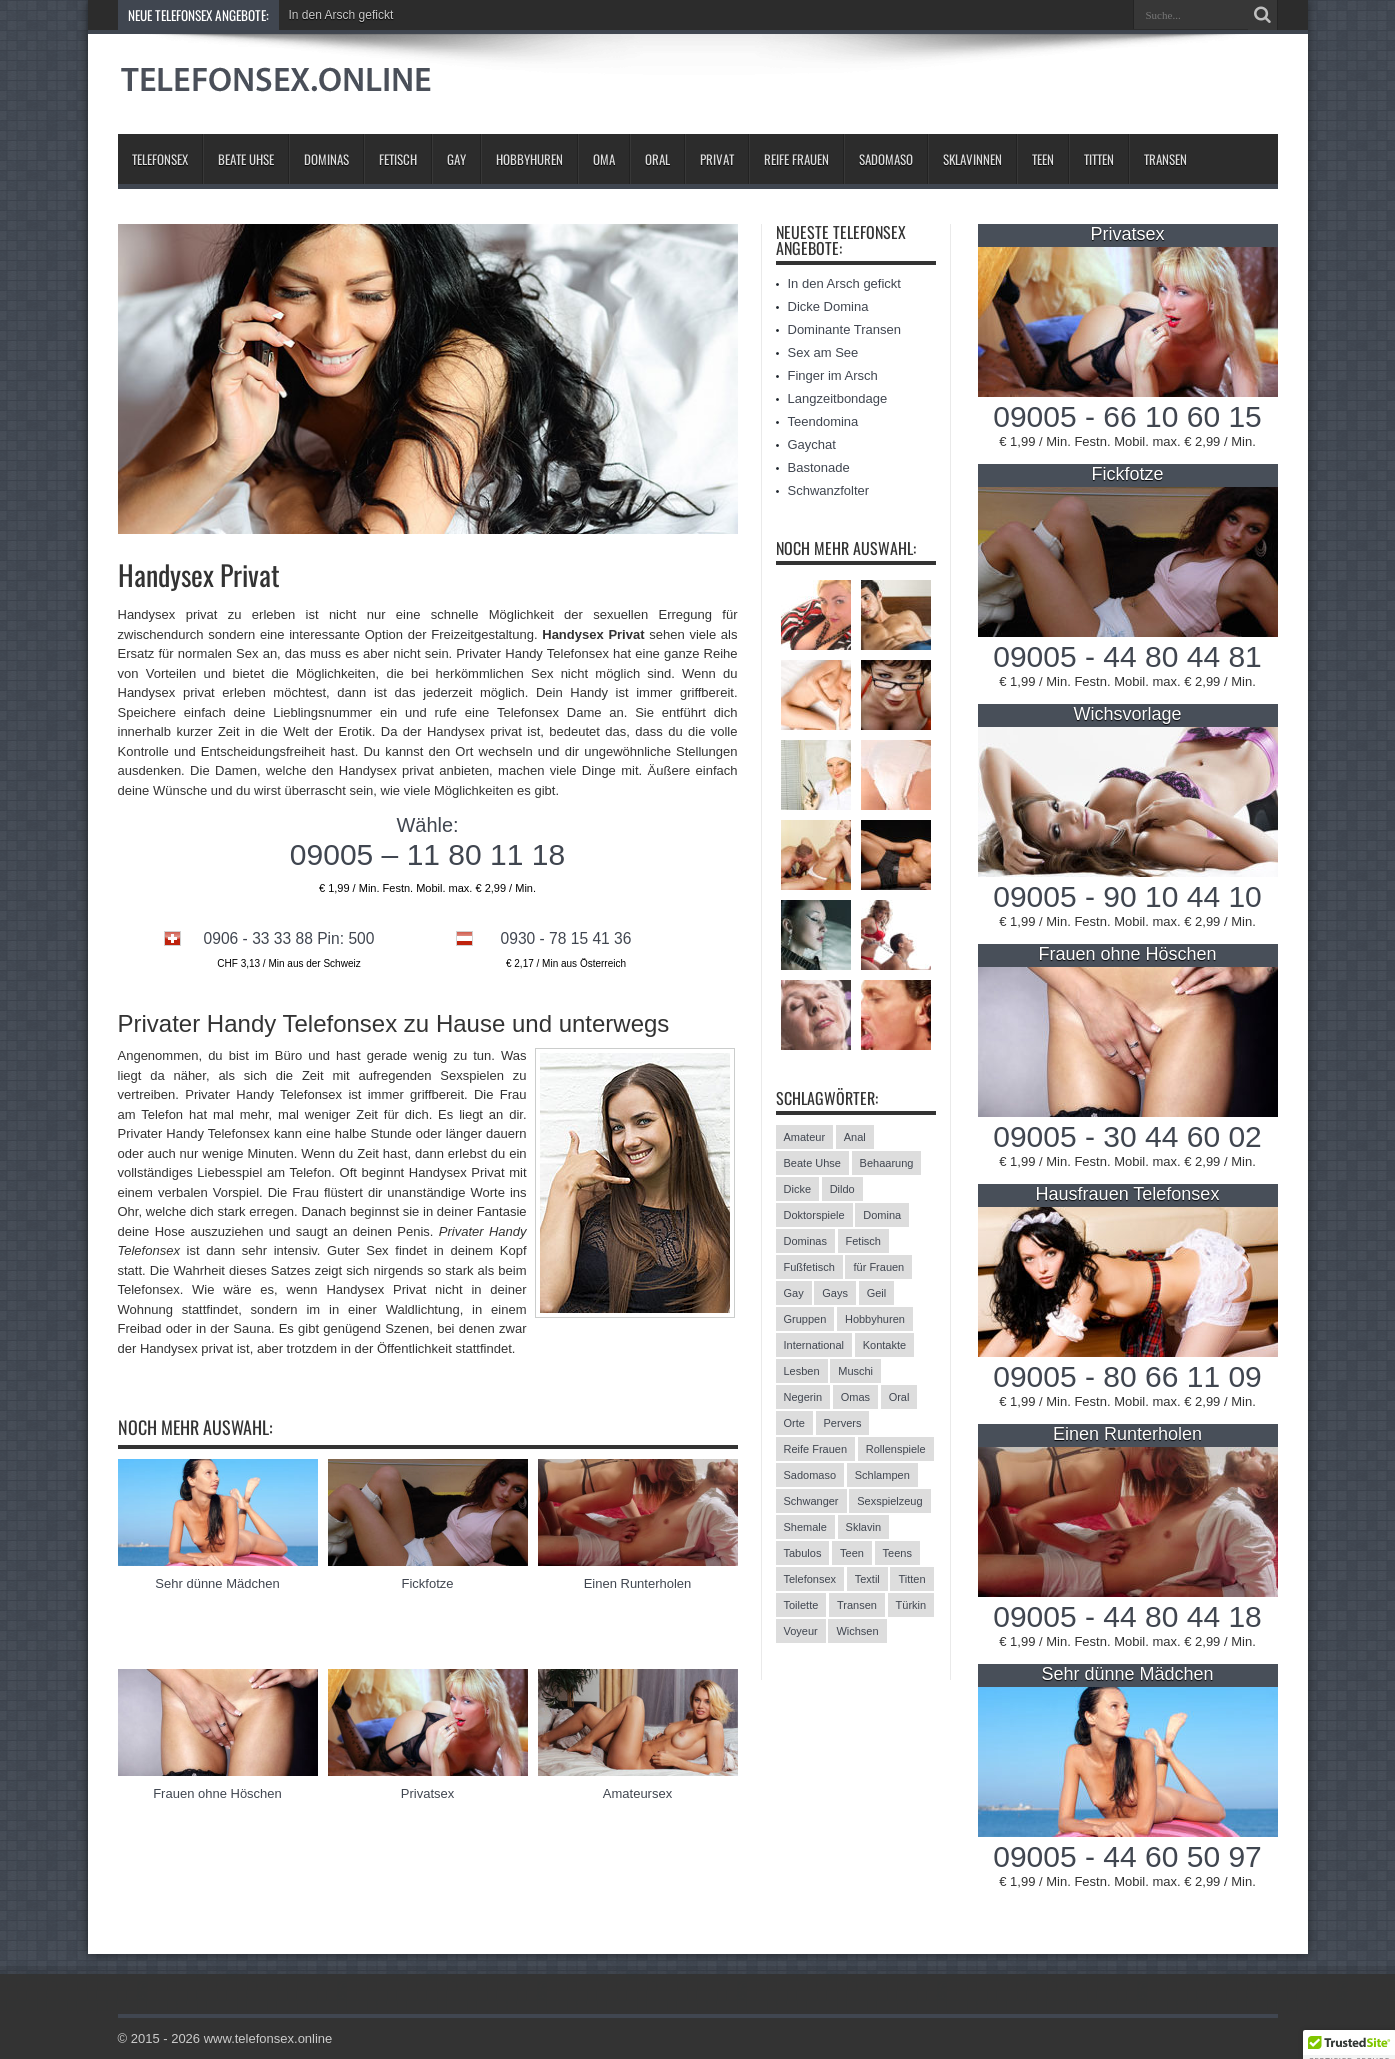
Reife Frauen (796, 159)
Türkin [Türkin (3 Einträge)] (911, 1605)
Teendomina (823, 421)
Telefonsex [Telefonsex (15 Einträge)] (810, 1579)
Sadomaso (886, 159)
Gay (456, 159)
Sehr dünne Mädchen (217, 1583)
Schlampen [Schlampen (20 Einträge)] (882, 1475)
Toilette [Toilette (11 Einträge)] (801, 1605)
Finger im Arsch (833, 375)
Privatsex (427, 1793)
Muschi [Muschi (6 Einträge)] (855, 1371)
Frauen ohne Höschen (217, 1793)
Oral (657, 159)
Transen (1165, 159)
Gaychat (812, 444)
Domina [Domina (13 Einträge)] (882, 1215)
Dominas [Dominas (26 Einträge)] (805, 1241)
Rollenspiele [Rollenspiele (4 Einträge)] (896, 1449)
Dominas (326, 159)
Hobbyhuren (529, 159)
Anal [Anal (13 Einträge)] (855, 1137)
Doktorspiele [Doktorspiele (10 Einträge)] (814, 1215)
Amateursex (637, 1793)
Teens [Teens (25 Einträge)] (897, 1553)
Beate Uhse (246, 159)
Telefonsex (160, 159)
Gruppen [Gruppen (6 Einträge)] (805, 1319)
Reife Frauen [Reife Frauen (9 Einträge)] (816, 1449)
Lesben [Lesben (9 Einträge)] (802, 1371)
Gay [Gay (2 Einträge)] (794, 1293)
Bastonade (819, 467)
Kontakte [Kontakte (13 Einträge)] (884, 1345)
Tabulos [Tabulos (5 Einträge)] (803, 1553)
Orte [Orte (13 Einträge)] (794, 1423)
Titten (1099, 159)
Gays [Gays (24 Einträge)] (835, 1293)
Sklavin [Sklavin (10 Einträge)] (863, 1527)
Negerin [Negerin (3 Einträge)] (803, 1397)
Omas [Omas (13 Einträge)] (855, 1397)
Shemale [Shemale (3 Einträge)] (805, 1527)
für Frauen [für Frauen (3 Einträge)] (878, 1267)
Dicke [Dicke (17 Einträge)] (798, 1189)
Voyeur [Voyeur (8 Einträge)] (801, 1631)
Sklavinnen (972, 159)
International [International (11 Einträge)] (814, 1345)
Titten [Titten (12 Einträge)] (911, 1579)
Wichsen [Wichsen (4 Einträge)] (857, 1631)
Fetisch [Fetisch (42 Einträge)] (863, 1241)
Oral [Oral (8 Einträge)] (899, 1397)
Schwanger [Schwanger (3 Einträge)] (811, 1501)
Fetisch (398, 159)
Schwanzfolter (829, 490)
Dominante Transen (844, 329)
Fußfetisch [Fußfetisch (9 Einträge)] (809, 1267)
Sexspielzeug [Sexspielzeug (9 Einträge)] (889, 1501)
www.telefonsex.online (268, 2038)
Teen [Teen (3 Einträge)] (852, 1553)
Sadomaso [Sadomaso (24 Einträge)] (810, 1475)
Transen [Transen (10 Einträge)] (857, 1605)
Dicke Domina (828, 306)
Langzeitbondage (838, 398)
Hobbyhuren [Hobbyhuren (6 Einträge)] (875, 1319)
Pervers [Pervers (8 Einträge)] (843, 1423)
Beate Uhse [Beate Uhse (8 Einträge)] (812, 1163)
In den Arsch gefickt (341, 15)
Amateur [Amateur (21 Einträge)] (805, 1137)
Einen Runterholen (638, 1583)
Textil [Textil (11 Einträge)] (867, 1579)
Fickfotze (427, 1583)
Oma (604, 159)
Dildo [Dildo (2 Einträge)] (842, 1189)
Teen (1043, 159)
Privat (717, 159)
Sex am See (823, 352)
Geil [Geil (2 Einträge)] (877, 1293)
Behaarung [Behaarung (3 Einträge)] (887, 1163)
